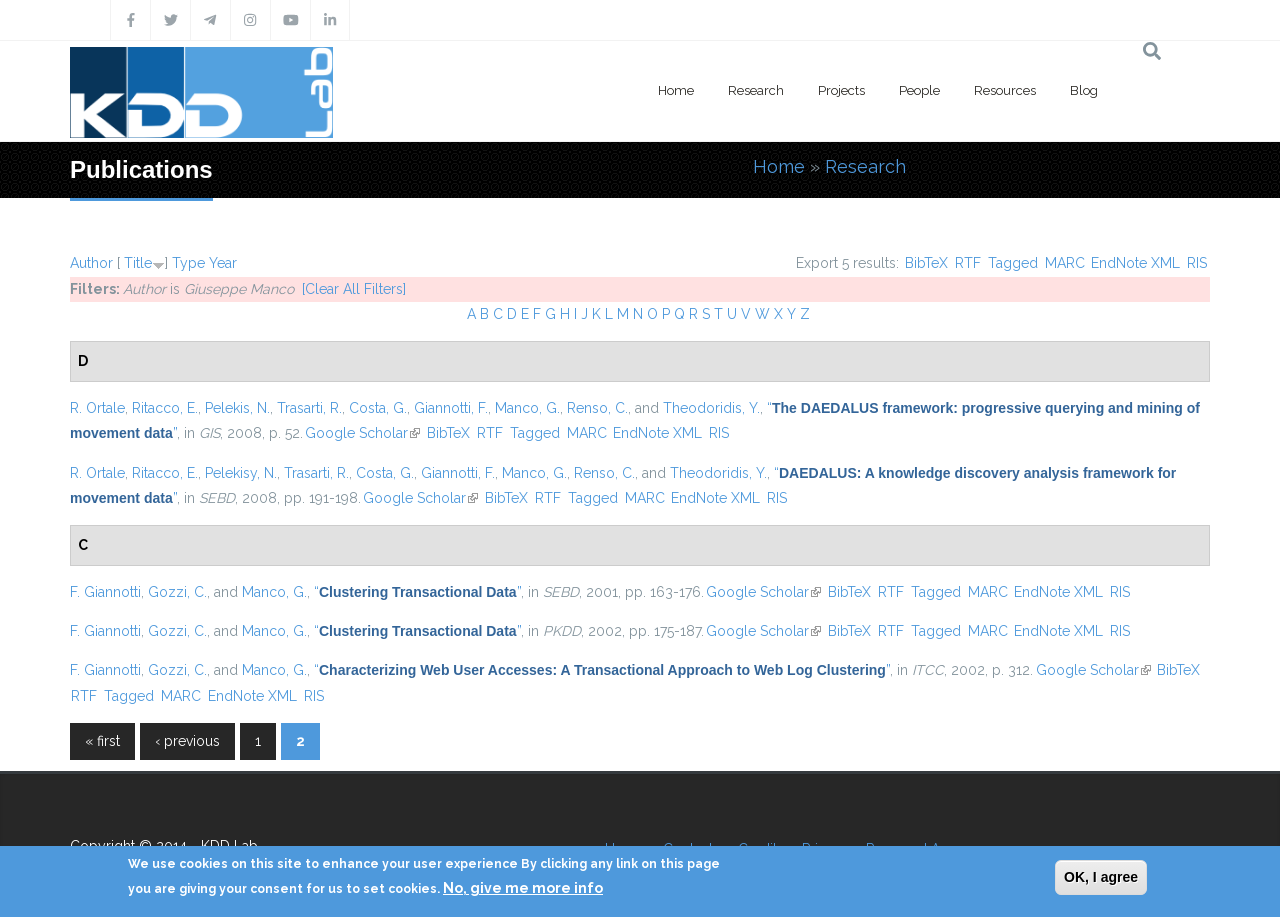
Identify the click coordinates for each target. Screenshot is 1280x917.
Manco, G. (527, 408)
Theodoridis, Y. (711, 408)
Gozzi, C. (177, 592)
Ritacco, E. (165, 408)
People (919, 90)
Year (223, 263)
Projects (841, 90)
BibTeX (926, 263)
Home (676, 90)
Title (138, 263)
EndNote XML (1135, 263)
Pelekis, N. (237, 408)
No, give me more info (523, 888)
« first (102, 741)
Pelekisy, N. (241, 473)
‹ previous (187, 741)
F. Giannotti (105, 592)
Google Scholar (362, 433)
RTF (968, 263)
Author (91, 263)
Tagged (1013, 263)
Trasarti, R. (309, 408)
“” (417, 592)
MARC (1065, 263)
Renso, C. (597, 408)
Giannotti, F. (451, 408)
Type (188, 263)
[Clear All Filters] (354, 289)
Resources (1005, 90)
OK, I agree (1101, 877)
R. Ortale (97, 408)
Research (756, 90)
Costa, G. (378, 408)
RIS (1197, 263)
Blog (1084, 90)
